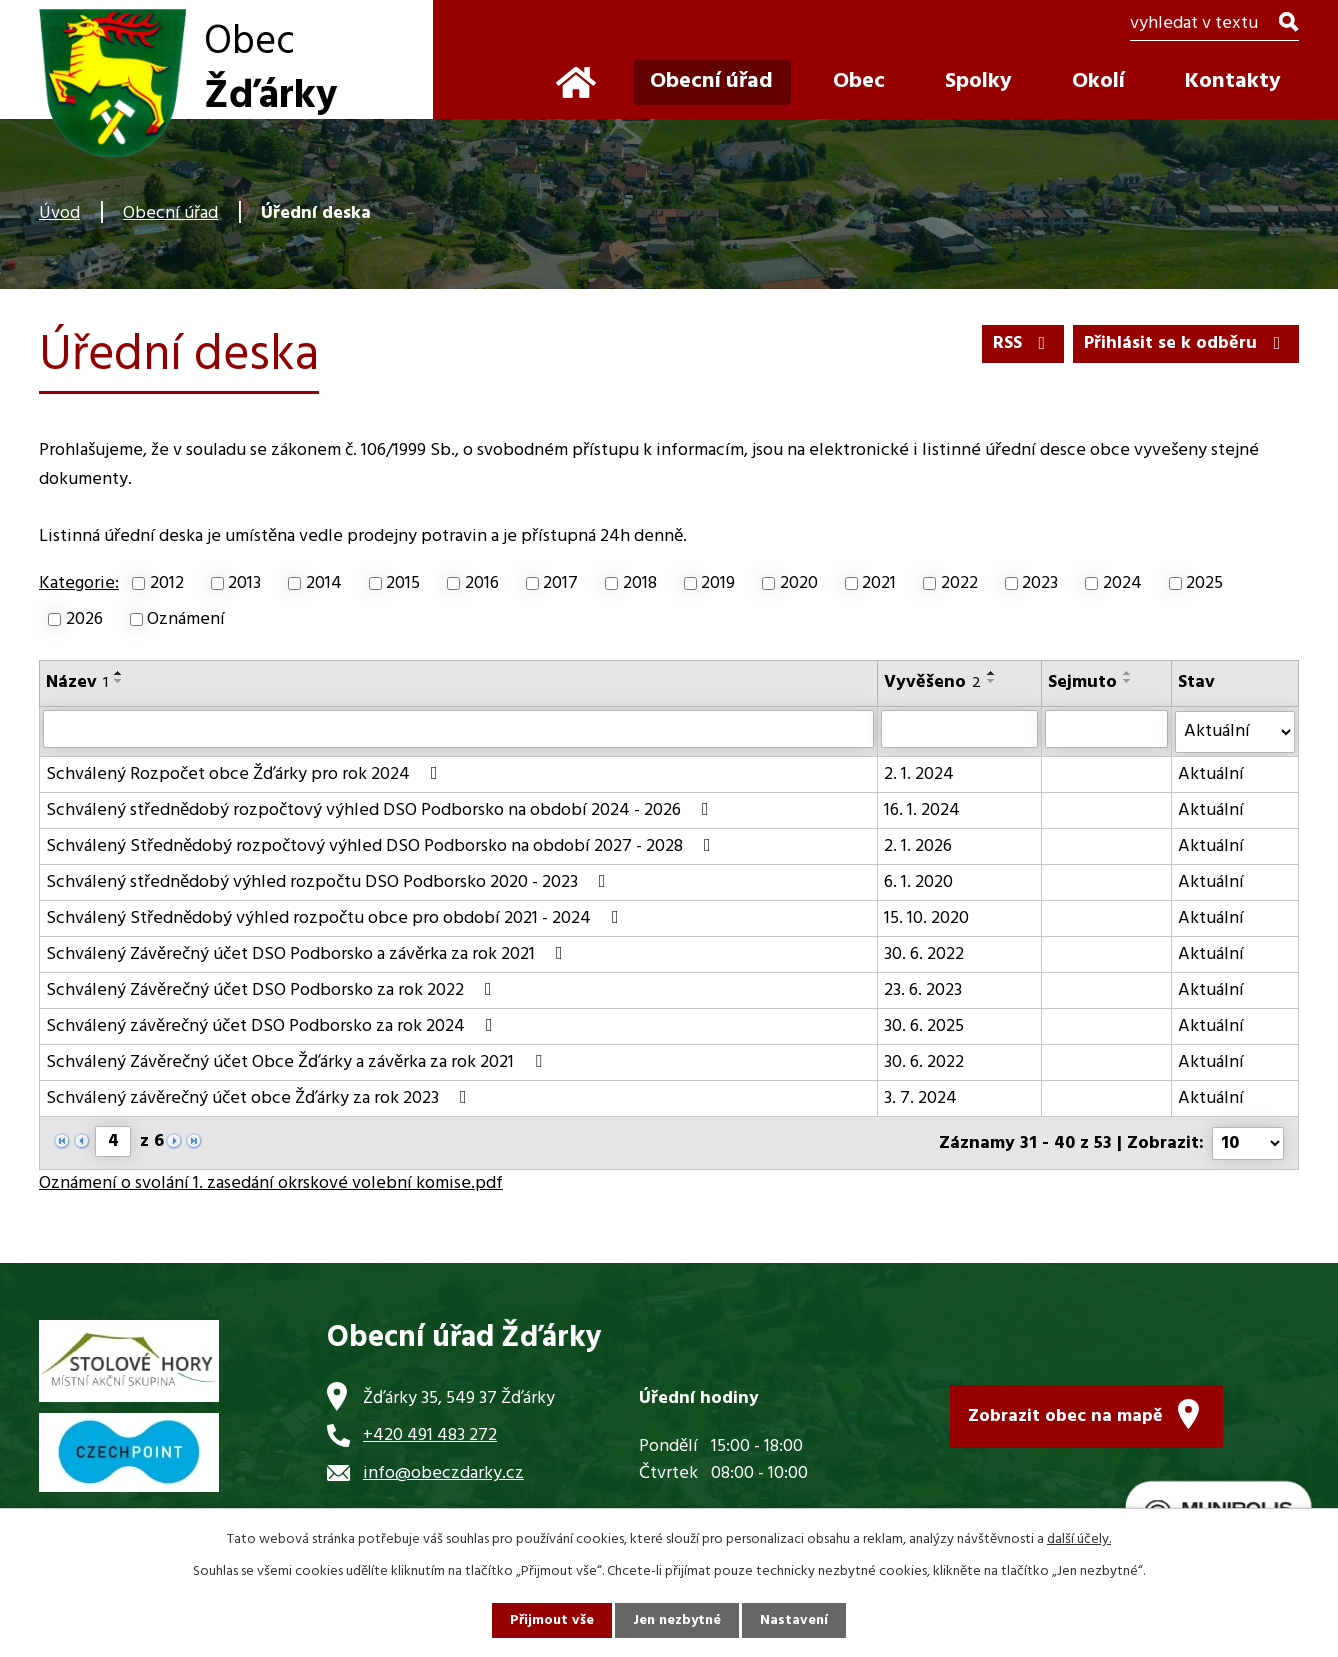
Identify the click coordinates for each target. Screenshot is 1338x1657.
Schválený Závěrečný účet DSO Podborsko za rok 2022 (273, 989)
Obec (859, 81)
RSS (1023, 343)
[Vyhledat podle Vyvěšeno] (959, 729)
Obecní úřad (170, 213)
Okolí (1098, 81)
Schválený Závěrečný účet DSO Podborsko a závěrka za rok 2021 (308, 953)
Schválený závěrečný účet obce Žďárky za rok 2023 (260, 1097)
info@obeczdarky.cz (443, 1471)
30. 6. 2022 (924, 953)
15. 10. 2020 (926, 917)
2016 (482, 583)
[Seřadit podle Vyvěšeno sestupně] (992, 681)
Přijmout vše (552, 1620)
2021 (879, 583)
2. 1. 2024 (919, 773)
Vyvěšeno (932, 682)
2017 (560, 583)
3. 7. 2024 (920, 1097)
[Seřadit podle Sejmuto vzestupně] (1128, 673)
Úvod (59, 213)
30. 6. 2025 (924, 1025)
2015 (403, 583)
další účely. (1079, 1539)
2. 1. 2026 (918, 845)
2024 (1122, 583)
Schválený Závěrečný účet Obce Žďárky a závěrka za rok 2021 (298, 1061)
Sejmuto (1082, 682)
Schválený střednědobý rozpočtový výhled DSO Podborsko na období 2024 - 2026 (381, 809)
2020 (799, 583)
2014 (324, 583)
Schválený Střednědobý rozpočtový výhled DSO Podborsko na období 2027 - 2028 (382, 845)
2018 (640, 583)
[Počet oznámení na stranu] (1248, 1141)
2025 (1204, 583)
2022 (959, 583)
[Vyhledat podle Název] (458, 729)
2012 (167, 583)
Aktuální (1211, 773)
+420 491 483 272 (430, 1433)
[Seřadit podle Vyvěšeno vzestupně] (992, 673)
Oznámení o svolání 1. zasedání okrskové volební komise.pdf (271, 1181)
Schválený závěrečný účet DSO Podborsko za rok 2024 (273, 1025)
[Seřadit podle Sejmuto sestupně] (1128, 681)
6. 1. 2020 (918, 881)
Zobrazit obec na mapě (1065, 1414)
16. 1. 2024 (922, 809)
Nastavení (794, 1620)
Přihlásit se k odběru (1186, 343)
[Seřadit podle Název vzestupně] (119, 673)
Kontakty (1233, 81)
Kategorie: (79, 583)
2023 (1040, 583)
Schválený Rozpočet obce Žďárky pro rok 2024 (246, 773)
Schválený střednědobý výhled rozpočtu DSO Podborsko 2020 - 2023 (330, 881)
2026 (84, 619)
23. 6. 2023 (923, 989)
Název (77, 682)
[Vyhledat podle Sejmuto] (1106, 729)
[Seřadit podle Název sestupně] (119, 681)
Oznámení (186, 619)
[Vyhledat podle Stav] (1235, 731)
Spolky (978, 81)
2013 (244, 583)
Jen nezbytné (677, 1620)
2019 (718, 583)
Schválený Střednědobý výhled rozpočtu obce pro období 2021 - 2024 (336, 917)
